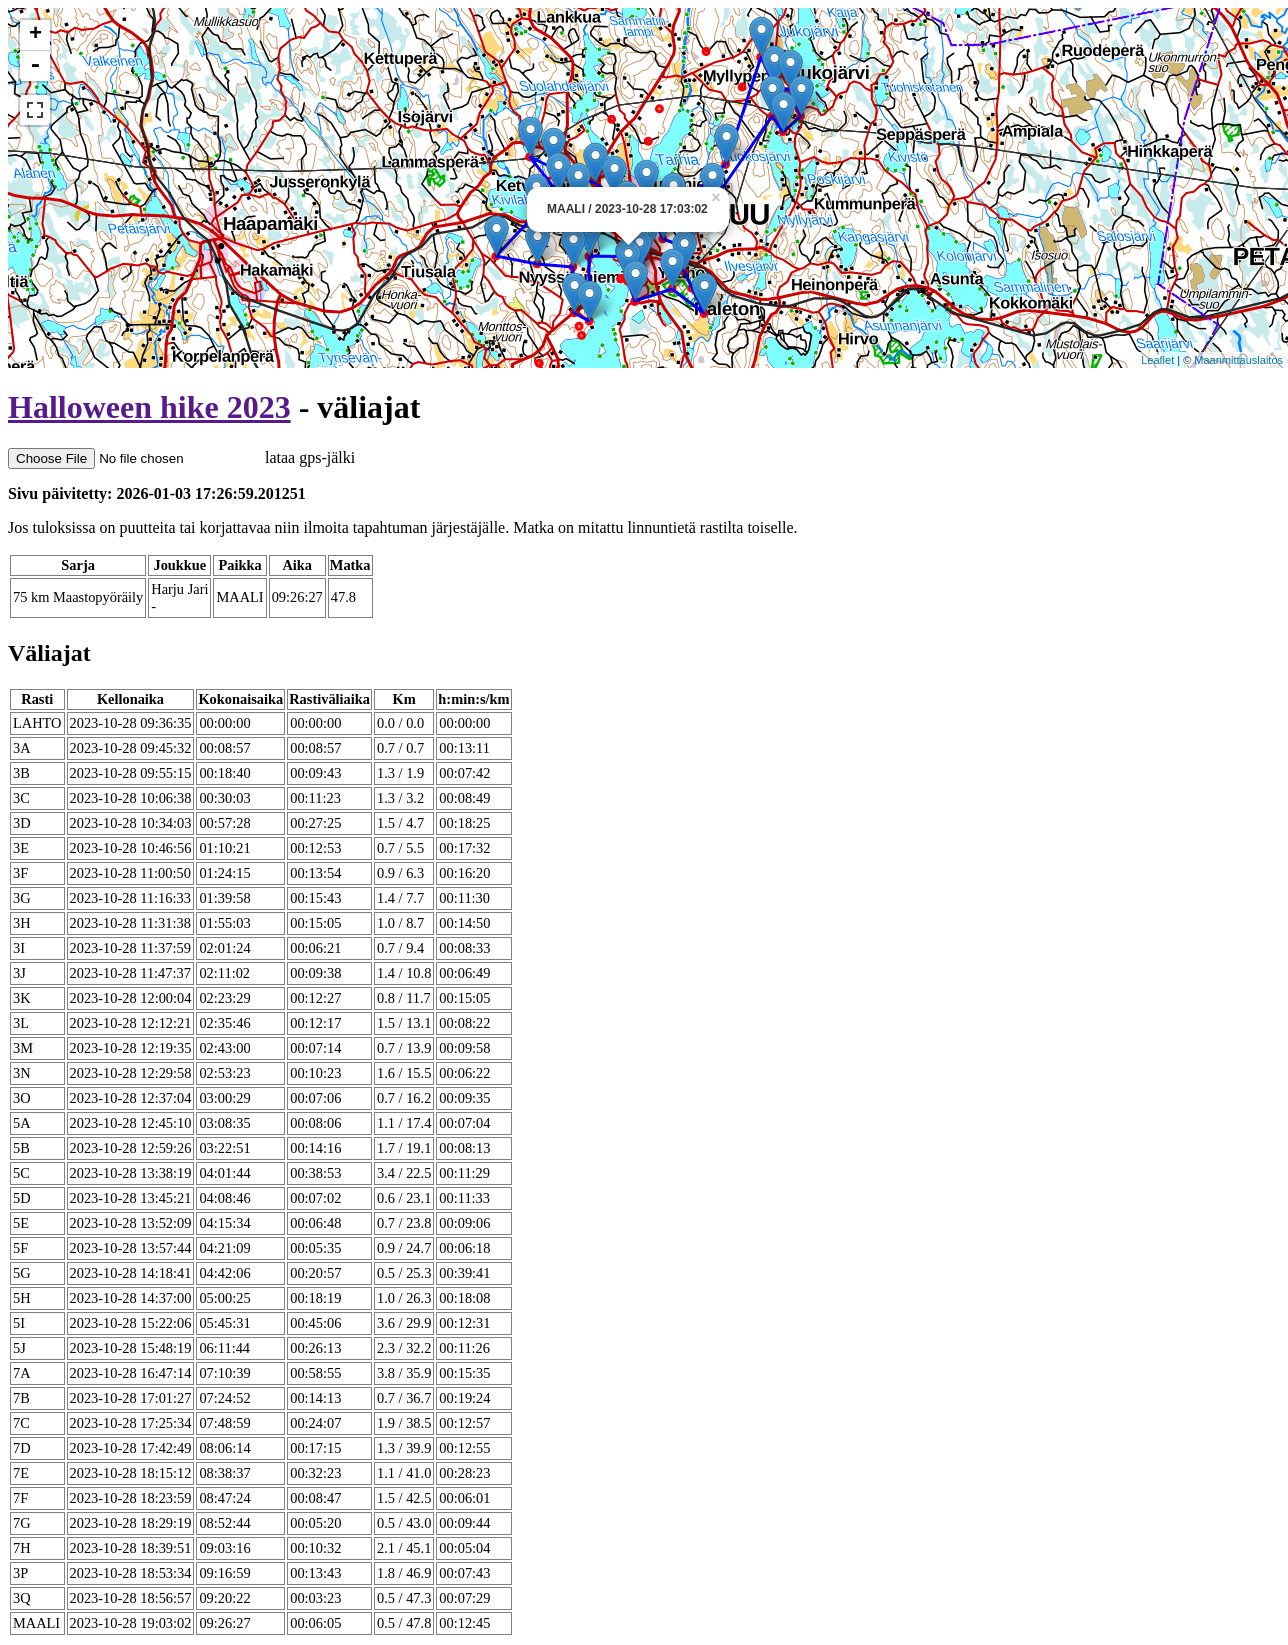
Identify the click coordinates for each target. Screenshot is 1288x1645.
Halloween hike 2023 (149, 407)
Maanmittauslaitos (1238, 360)
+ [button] (35, 35)
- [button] (35, 66)
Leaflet (1157, 360)
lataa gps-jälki (181, 457)
